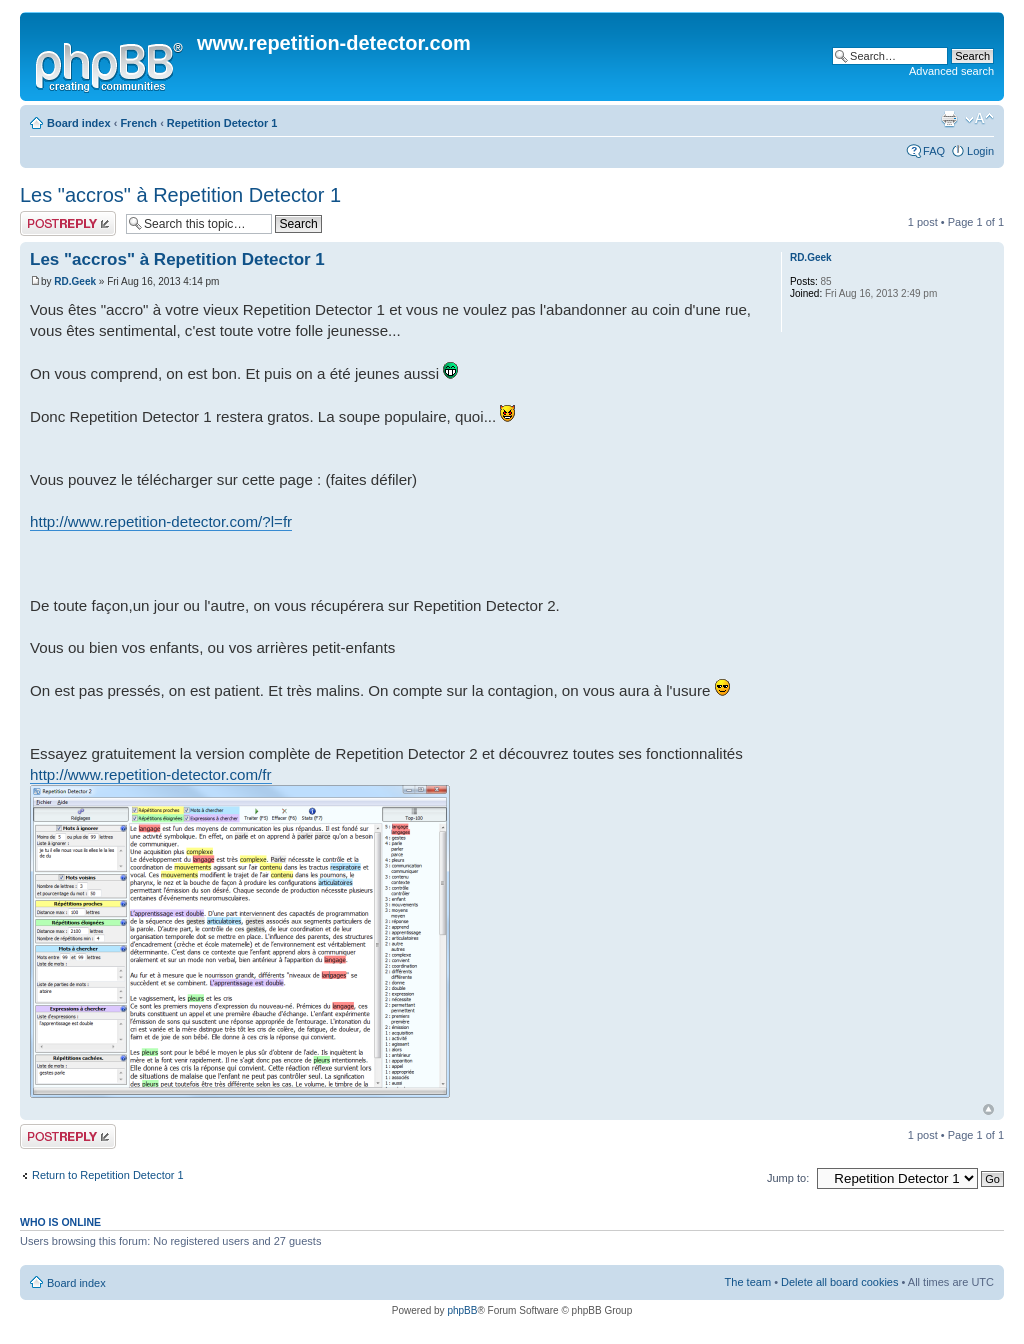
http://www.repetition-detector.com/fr (151, 774)
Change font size (979, 119)
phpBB (462, 1310)
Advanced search (951, 71)
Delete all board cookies (839, 1282)
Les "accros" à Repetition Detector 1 (180, 195)
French (138, 123)
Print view (949, 119)
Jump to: (788, 1178)
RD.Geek (75, 281)
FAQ (934, 151)
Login (980, 151)
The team (748, 1282)
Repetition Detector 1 (222, 123)
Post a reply (68, 223)
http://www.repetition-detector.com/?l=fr (161, 521)
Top (988, 1109)
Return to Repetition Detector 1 (108, 1175)
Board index (79, 123)
